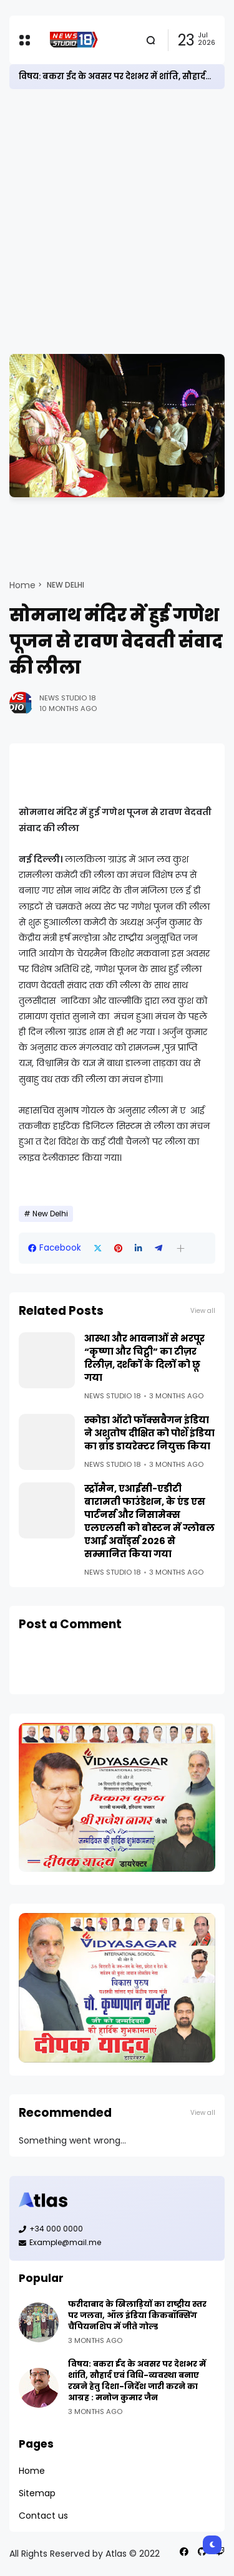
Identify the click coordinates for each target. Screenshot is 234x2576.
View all (202, 1310)
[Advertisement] (117, 221)
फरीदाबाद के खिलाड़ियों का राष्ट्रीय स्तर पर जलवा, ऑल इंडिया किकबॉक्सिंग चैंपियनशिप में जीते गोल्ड (137, 2315)
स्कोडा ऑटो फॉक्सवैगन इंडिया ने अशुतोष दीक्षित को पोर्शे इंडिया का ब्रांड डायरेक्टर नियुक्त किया (149, 1433)
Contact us (43, 2515)
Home (22, 585)
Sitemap (37, 2493)
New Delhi (65, 585)
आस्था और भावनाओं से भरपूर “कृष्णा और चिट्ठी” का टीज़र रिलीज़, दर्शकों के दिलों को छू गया (144, 1358)
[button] (181, 1248)
